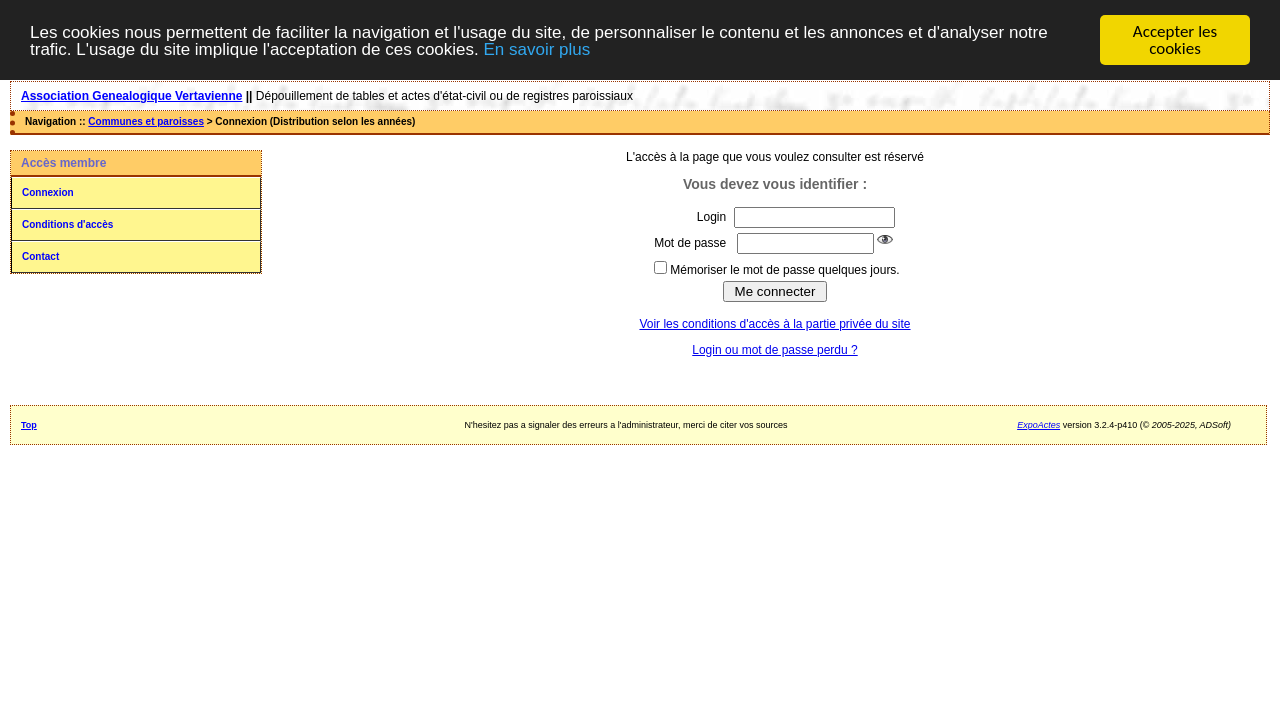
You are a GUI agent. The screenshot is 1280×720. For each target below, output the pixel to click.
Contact (40, 256)
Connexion (48, 192)
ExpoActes (1038, 425)
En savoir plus (536, 48)
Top (29, 425)
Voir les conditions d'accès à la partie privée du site (774, 324)
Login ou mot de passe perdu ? (774, 350)
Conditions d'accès (67, 224)
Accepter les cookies (1175, 40)
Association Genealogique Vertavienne (131, 96)
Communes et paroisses (146, 121)
